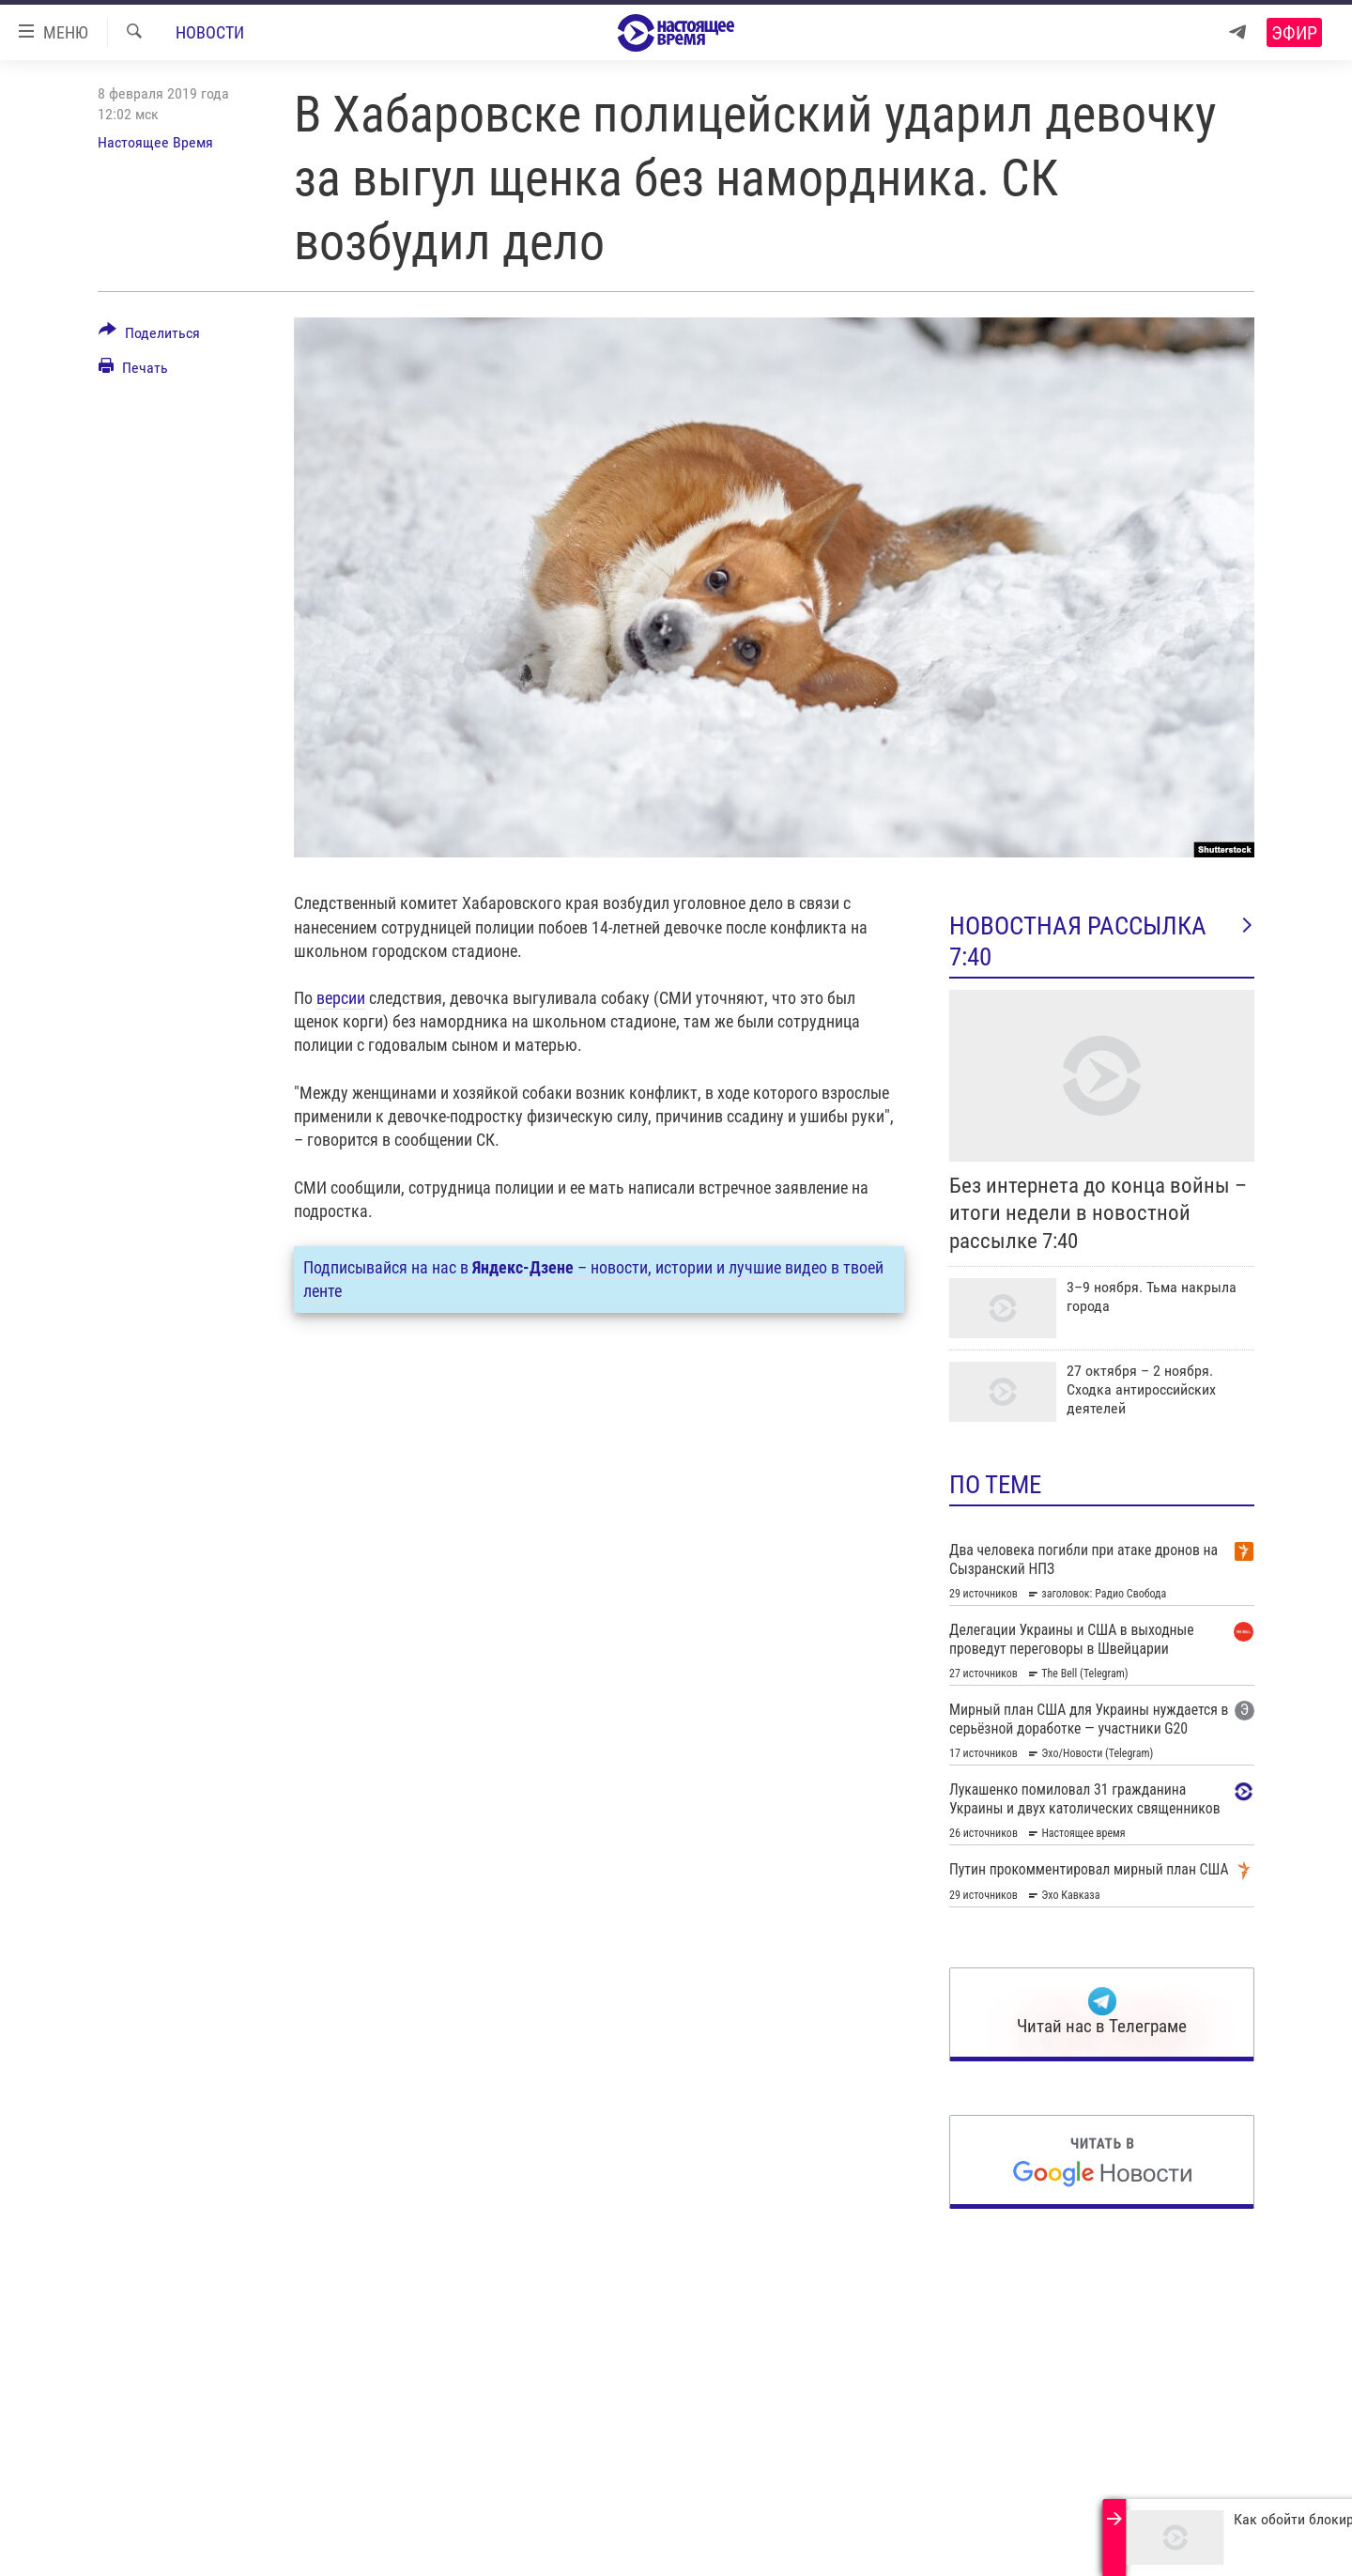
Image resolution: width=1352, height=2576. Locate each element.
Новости (210, 32)
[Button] (149, 336)
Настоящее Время (155, 142)
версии (340, 998)
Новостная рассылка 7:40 (1101, 941)
